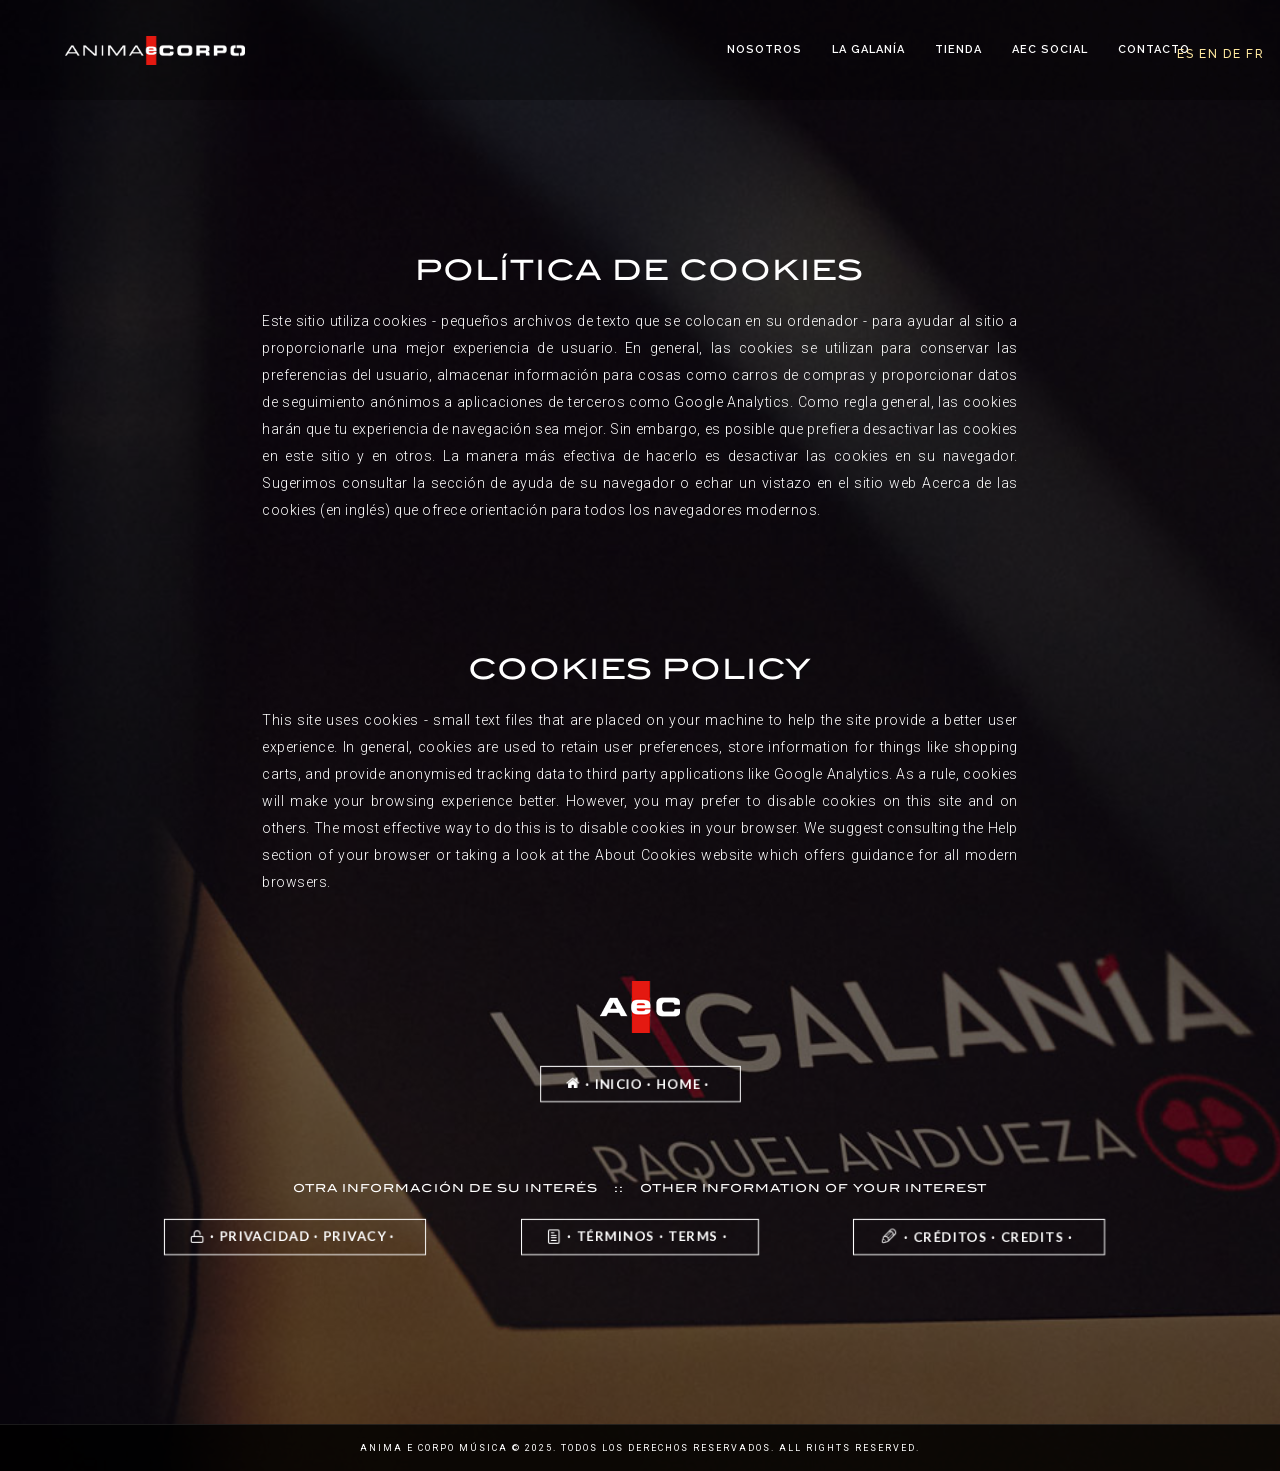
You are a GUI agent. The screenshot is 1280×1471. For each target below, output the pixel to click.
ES (1186, 54)
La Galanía (868, 49)
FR (1255, 54)
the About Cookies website (661, 855)
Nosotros (764, 49)
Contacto (1154, 49)
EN (1209, 54)
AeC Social (1050, 49)
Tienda (958, 49)
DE (1232, 54)
